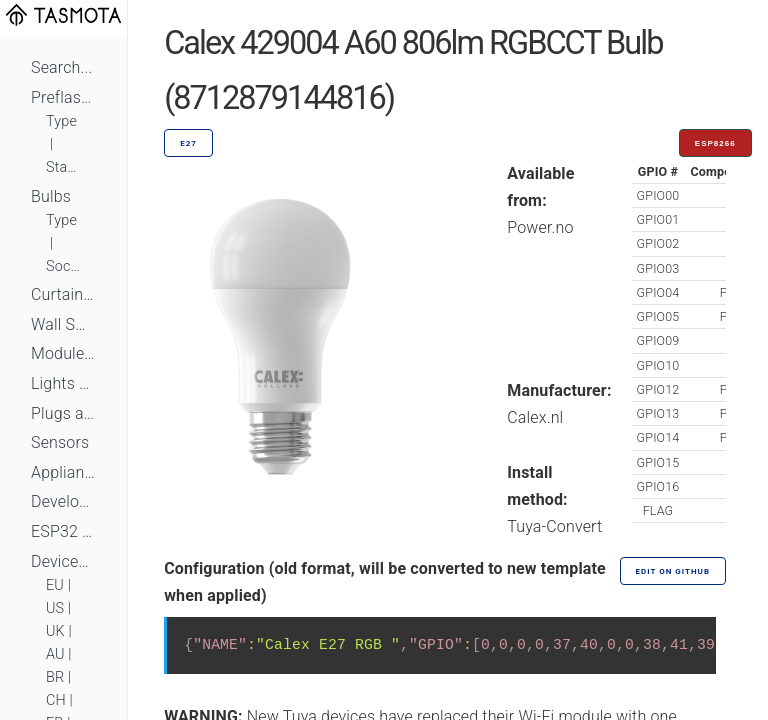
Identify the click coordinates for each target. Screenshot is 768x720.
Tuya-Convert (554, 526)
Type (61, 121)
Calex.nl (535, 417)
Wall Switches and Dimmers (63, 324)
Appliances (63, 472)
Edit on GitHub (673, 571)
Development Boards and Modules (63, 501)
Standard (63, 167)
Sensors (60, 442)
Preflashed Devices (63, 97)
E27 (188, 143)
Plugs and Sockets (63, 413)
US (55, 608)
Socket (63, 266)
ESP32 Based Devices (63, 531)
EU (55, 585)
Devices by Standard (63, 561)
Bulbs (51, 196)
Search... (61, 67)
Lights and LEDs (63, 383)
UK (55, 631)
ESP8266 (715, 143)
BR (55, 677)
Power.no (540, 227)
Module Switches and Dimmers (63, 353)
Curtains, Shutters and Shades (63, 294)
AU (55, 654)
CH (56, 700)
